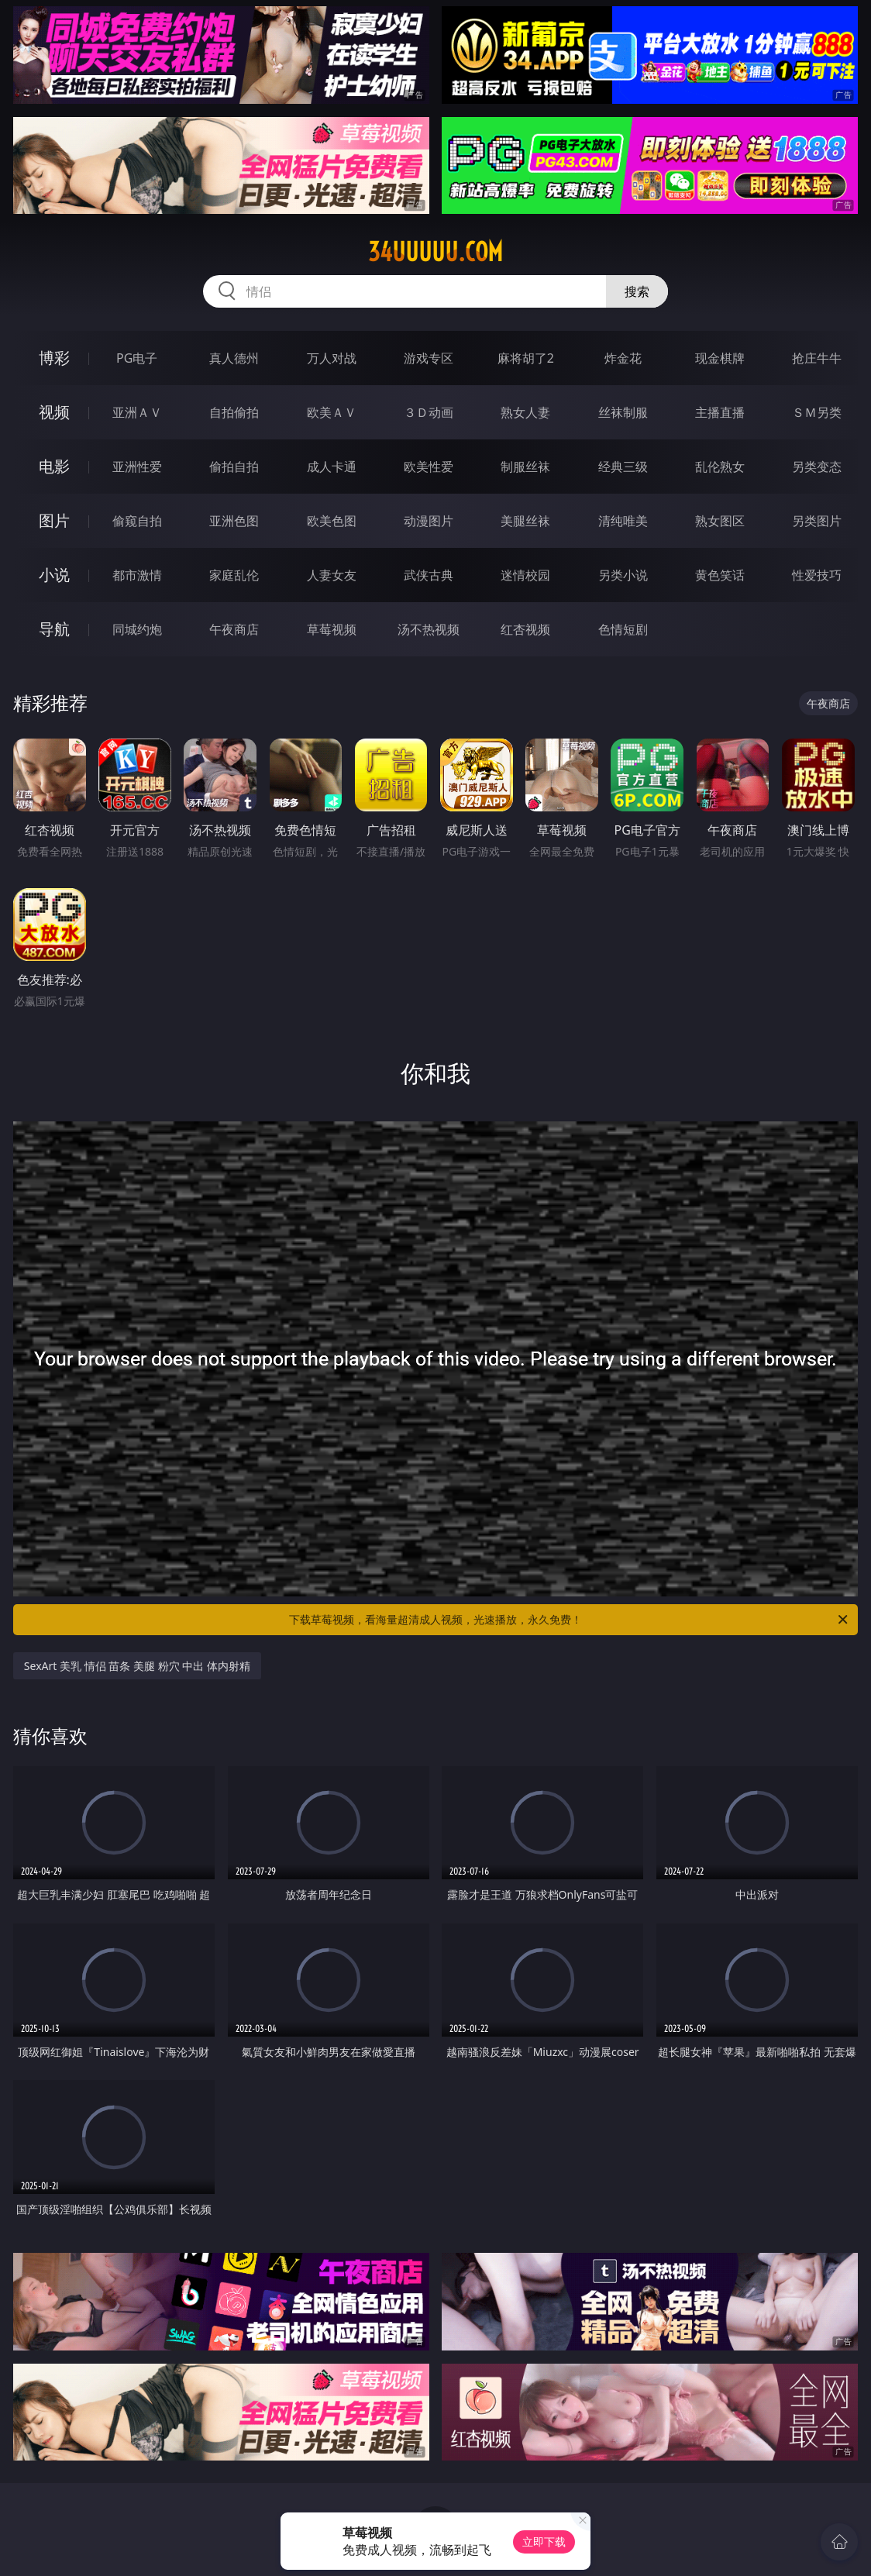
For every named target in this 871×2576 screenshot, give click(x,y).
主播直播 (720, 412)
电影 (54, 466)
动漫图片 (428, 520)
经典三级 (623, 466)
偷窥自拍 (137, 520)
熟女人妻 (525, 412)
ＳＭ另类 (817, 412)
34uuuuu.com (435, 251)
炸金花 (623, 358)
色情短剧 (623, 629)
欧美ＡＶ (331, 412)
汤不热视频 (429, 629)
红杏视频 (525, 629)
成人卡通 (331, 466)
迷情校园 (525, 575)
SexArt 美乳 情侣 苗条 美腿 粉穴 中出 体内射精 (137, 1665)
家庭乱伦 (234, 575)
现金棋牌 (720, 358)
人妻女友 (331, 575)
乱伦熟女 (720, 466)
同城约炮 (137, 629)
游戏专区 (428, 358)
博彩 (54, 357)
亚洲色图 (234, 520)
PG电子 (136, 358)
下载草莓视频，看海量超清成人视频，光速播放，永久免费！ (569, 1619)
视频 (54, 411)
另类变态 (817, 466)
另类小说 (623, 575)
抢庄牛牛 (817, 358)
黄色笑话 (720, 575)
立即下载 (544, 2541)
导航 (54, 628)
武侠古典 (428, 575)
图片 (54, 520)
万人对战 (331, 358)
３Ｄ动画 (428, 412)
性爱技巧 (817, 575)
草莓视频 (331, 629)
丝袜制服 (623, 412)
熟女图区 (720, 520)
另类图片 (817, 520)
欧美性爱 (428, 466)
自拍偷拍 (234, 412)
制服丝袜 (525, 466)
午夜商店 (234, 629)
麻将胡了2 (525, 358)
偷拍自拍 (234, 466)
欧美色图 (331, 520)
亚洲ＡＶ (137, 412)
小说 (54, 574)
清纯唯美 (623, 520)
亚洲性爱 (137, 466)
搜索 (637, 291)
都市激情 (137, 575)
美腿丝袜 (525, 520)
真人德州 (234, 358)
